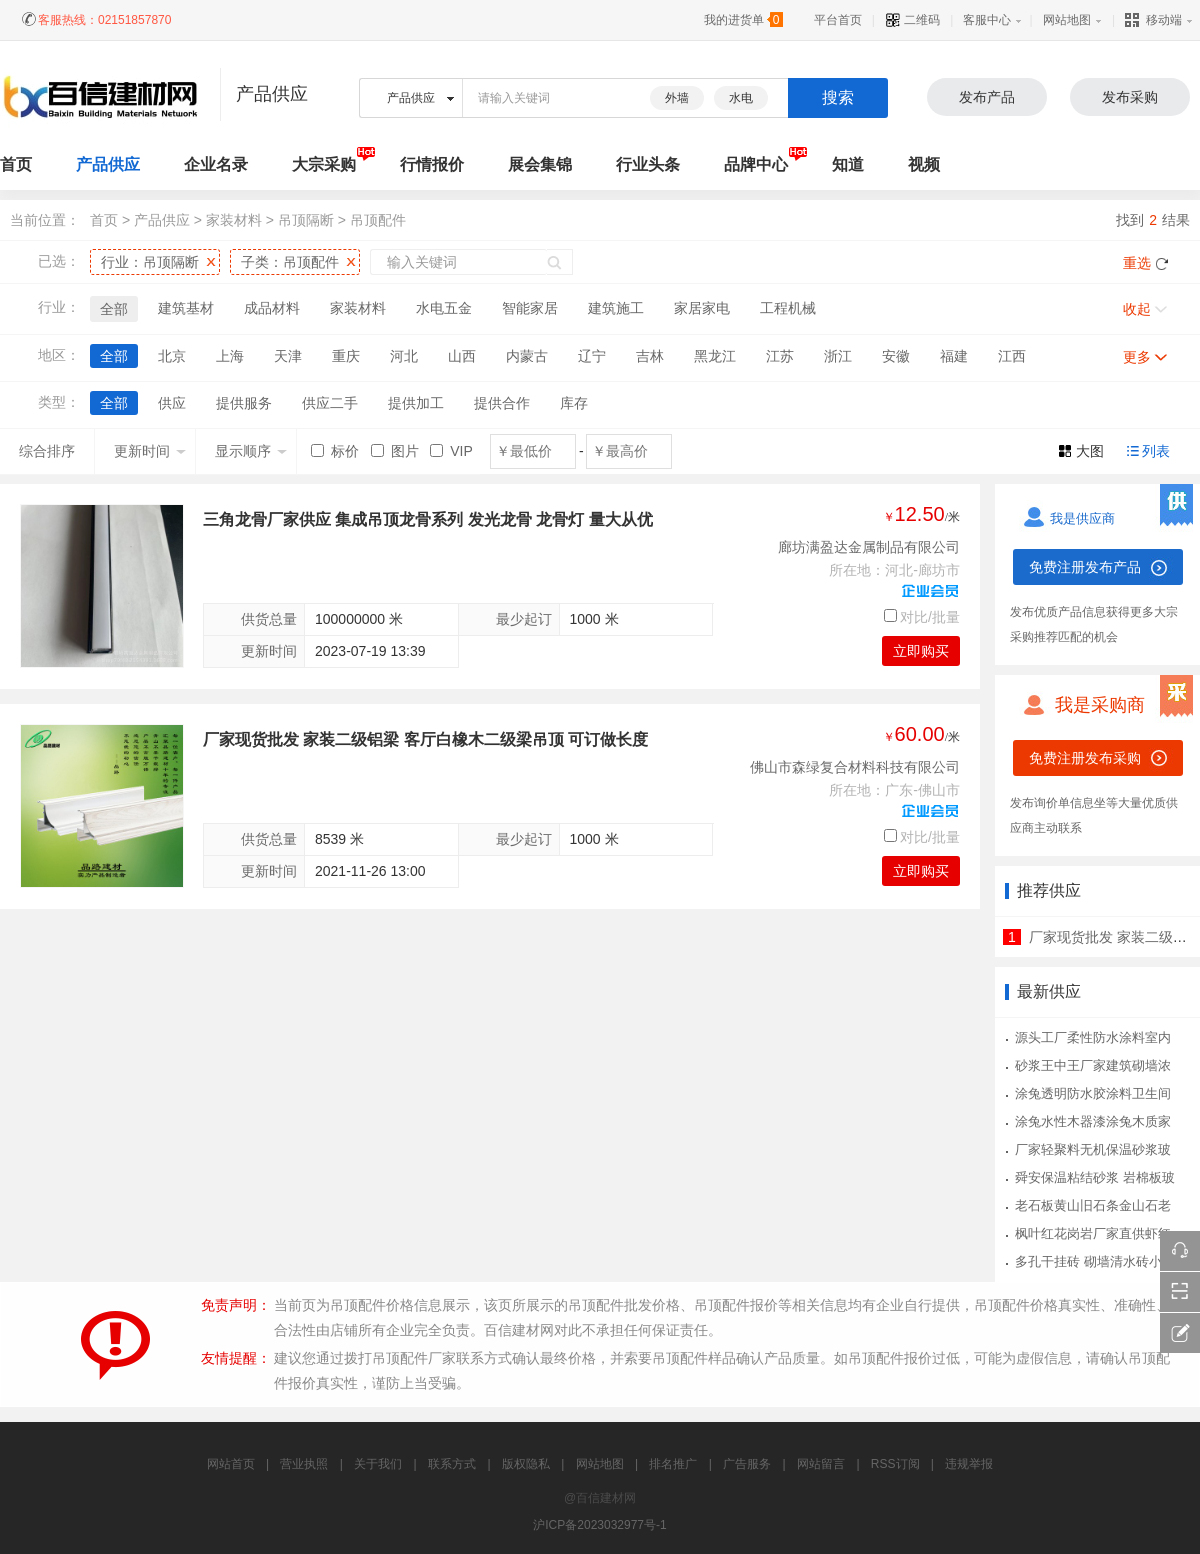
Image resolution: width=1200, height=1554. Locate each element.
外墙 (677, 98)
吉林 (650, 356)
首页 (104, 220)
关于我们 (378, 1464)
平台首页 (838, 20)
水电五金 (444, 308)
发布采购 (1130, 97)
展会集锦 (540, 164)
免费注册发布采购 (1085, 758)
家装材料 (234, 220)
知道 (848, 164)
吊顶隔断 (306, 220)
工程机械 (788, 308)
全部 (114, 309)
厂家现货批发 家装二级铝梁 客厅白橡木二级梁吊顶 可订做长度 (425, 739)
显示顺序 (251, 451)
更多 (1137, 357)
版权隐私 (526, 1464)
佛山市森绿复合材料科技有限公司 (855, 767)
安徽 (896, 356)
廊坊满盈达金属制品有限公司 (869, 547)
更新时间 (150, 451)
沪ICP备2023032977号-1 (599, 1525)
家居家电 (702, 308)
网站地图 (1067, 20)
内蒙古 (527, 356)
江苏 (780, 356)
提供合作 (502, 403)
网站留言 (821, 1464)
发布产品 (987, 97)
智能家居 (530, 308)
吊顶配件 (378, 220)
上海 (230, 356)
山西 (462, 356)
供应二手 (330, 403)
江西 (1012, 356)
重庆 (346, 356)
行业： (150, 262)
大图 (1090, 451)
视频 (924, 164)
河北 (404, 356)
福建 (954, 356)
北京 (172, 356)
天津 (288, 356)
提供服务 (244, 403)
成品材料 (272, 308)
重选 (1137, 263)
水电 (741, 98)
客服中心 (987, 20)
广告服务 (747, 1464)
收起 (1137, 309)
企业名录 (216, 164)
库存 (574, 403)
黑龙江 (715, 356)
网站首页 (231, 1464)
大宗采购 (324, 164)
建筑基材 (186, 308)
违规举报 (969, 1464)
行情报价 (432, 164)
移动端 (1153, 20)
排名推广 (673, 1464)
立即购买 (921, 651)
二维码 (912, 20)
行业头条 (648, 164)
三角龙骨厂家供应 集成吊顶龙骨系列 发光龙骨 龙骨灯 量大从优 (428, 519)
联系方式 (452, 1464)
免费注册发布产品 (1085, 567)
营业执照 (304, 1464)
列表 (1156, 451)
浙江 (838, 356)
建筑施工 (616, 308)
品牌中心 (756, 164)
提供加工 (416, 403)
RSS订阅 (895, 1464)
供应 (172, 403)
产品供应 (108, 164)
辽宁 (592, 356)
